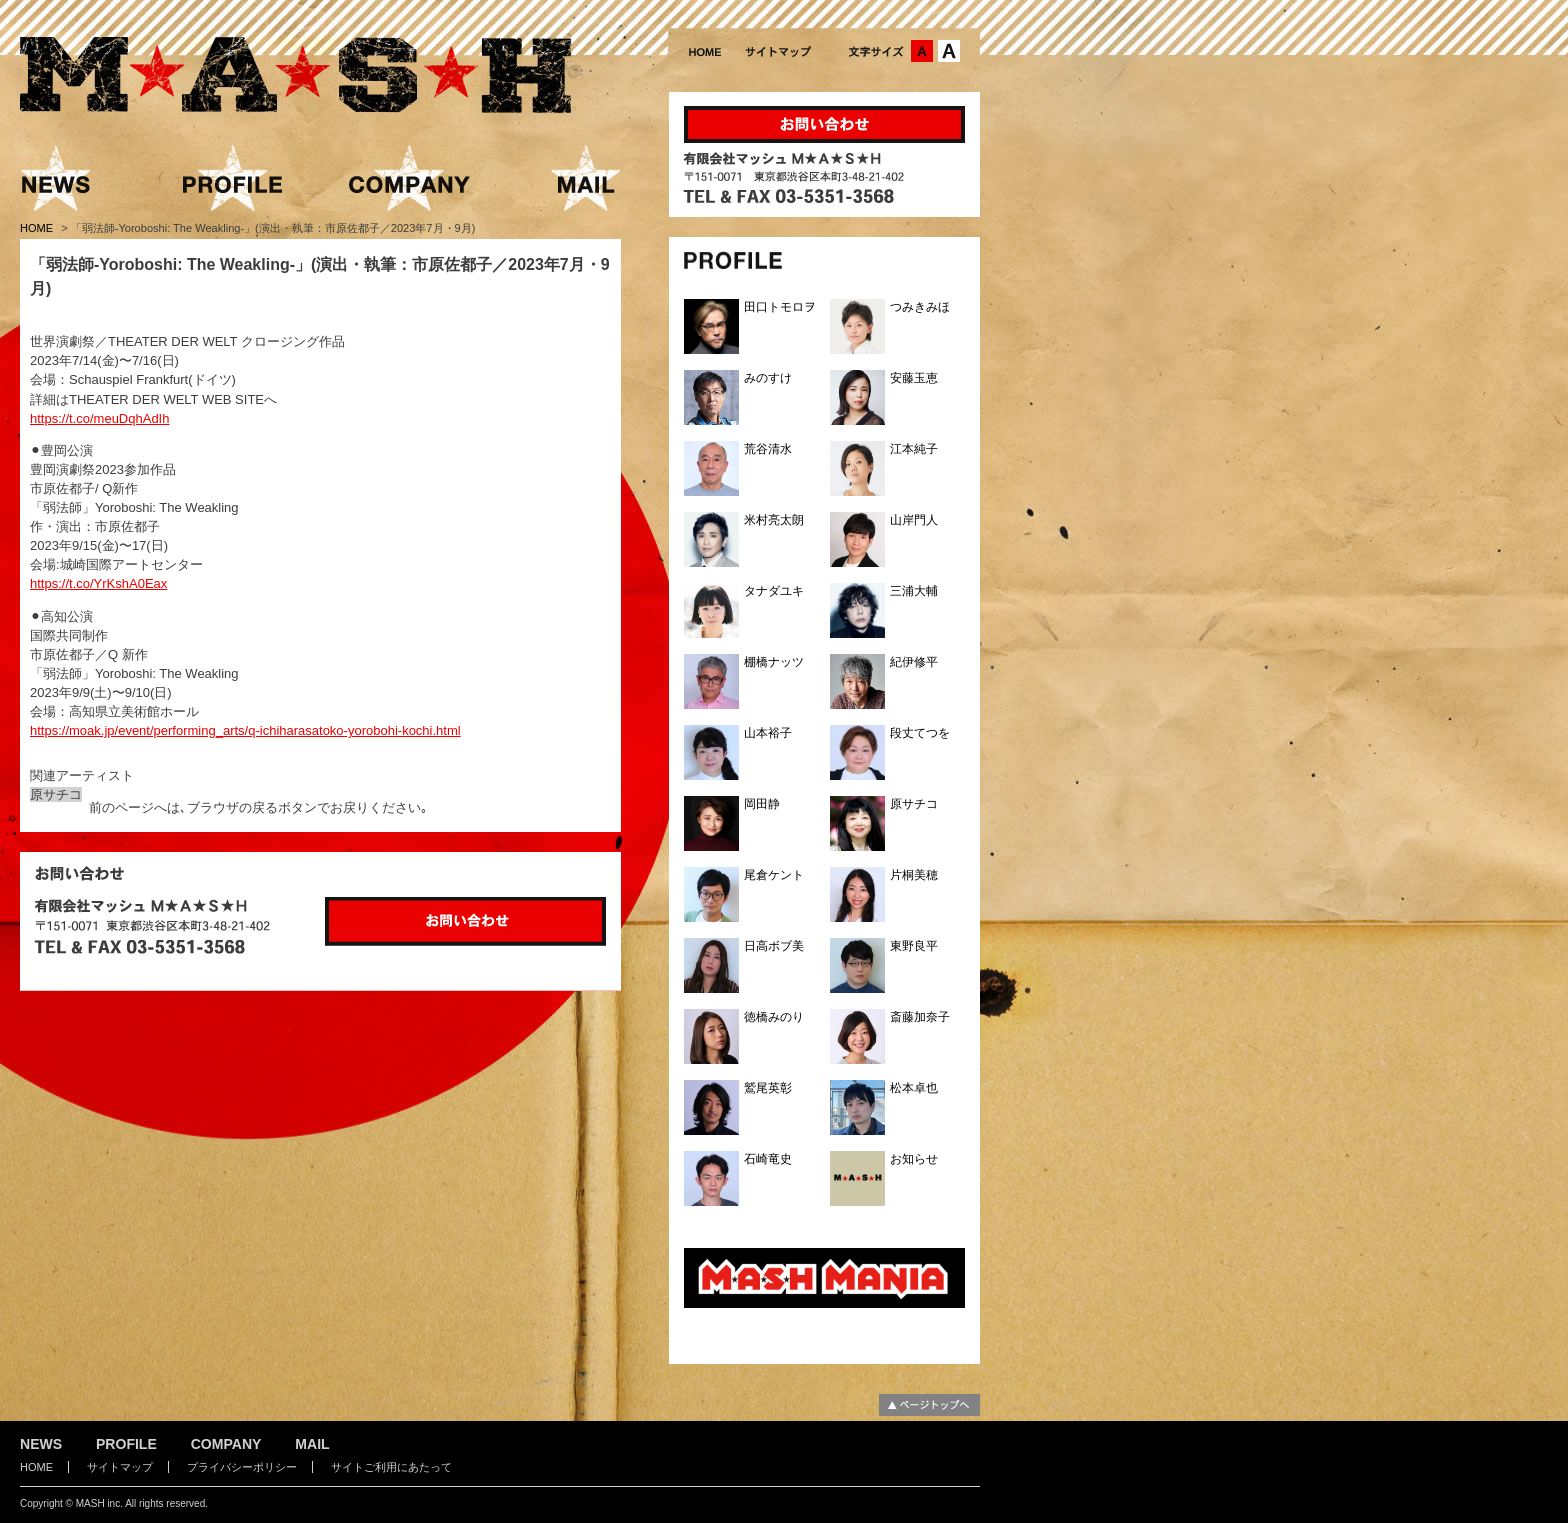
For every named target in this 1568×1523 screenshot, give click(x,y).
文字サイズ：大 (949, 51)
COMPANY (226, 1444)
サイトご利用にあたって (391, 1467)
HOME (38, 228)
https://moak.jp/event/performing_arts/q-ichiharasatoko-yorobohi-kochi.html (245, 730)
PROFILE (126, 1444)
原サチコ (56, 794)
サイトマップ (120, 1467)
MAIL (312, 1444)
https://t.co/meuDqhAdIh (99, 418)
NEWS (41, 1444)
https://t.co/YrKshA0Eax (98, 583)
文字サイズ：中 (922, 51)
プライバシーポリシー (242, 1467)
